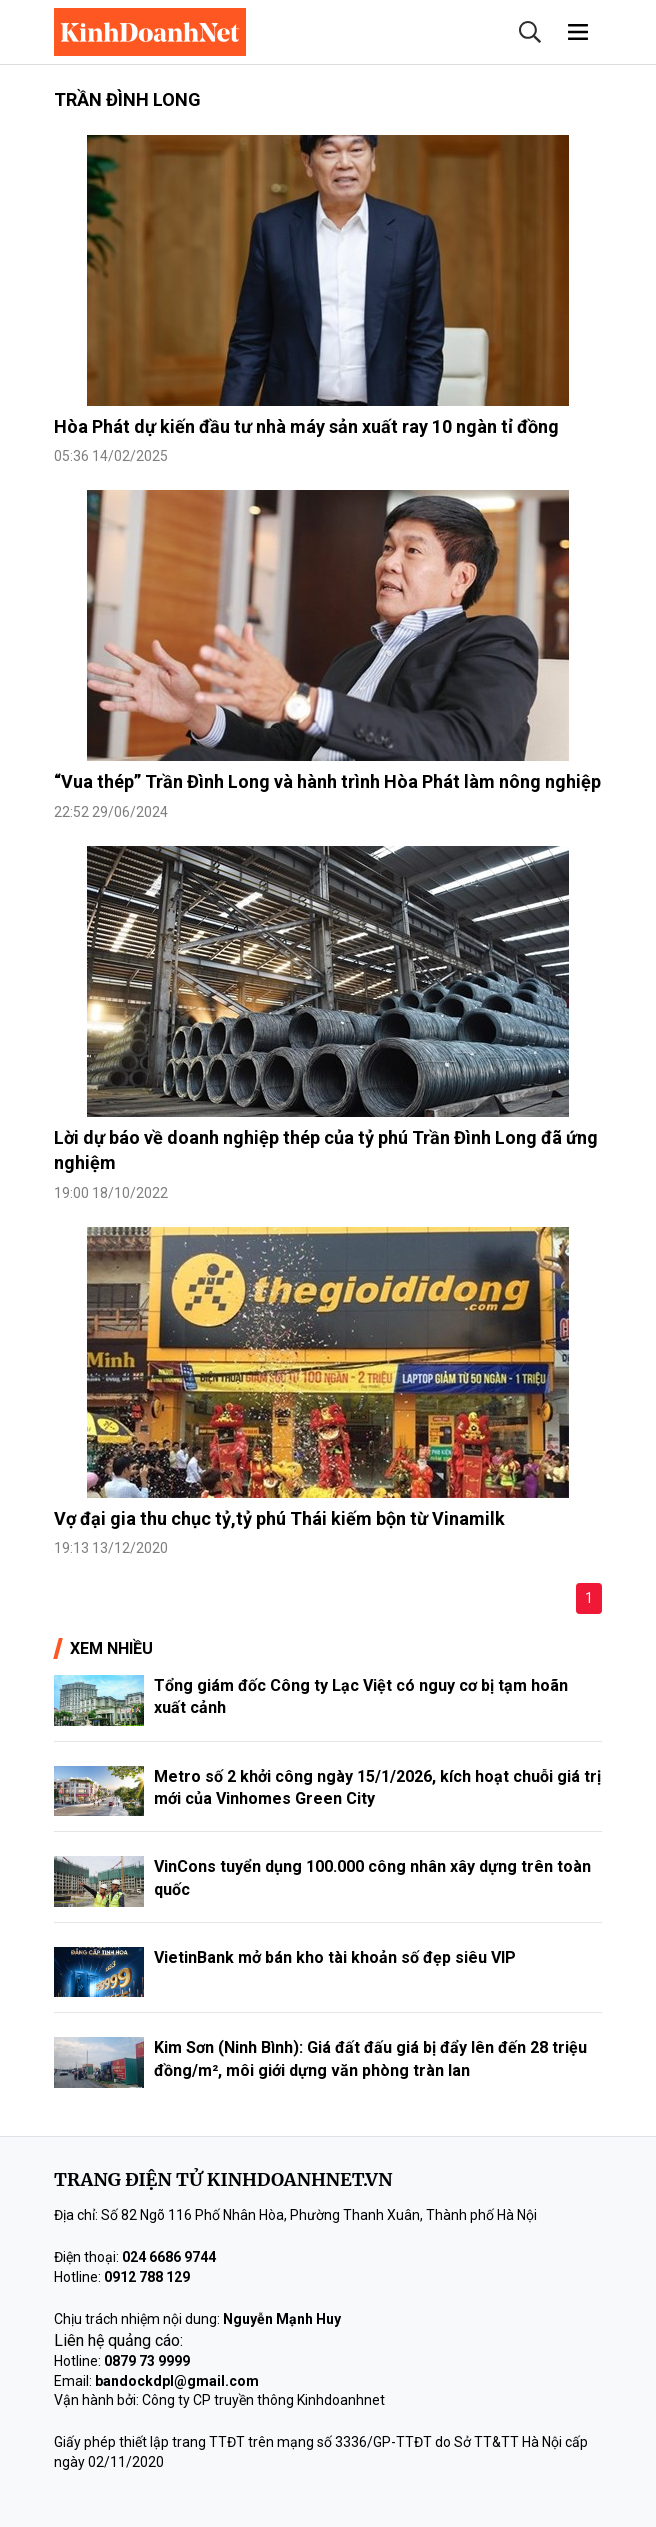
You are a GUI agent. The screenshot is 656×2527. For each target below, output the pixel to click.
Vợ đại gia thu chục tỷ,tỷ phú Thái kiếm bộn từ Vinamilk (279, 1518)
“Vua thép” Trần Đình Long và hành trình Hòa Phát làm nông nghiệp (327, 781)
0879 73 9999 (147, 2361)
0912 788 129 (147, 2277)
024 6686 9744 (169, 2257)
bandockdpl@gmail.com (177, 2381)
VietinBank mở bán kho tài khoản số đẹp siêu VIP (335, 1957)
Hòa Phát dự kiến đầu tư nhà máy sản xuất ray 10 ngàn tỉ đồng (306, 426)
